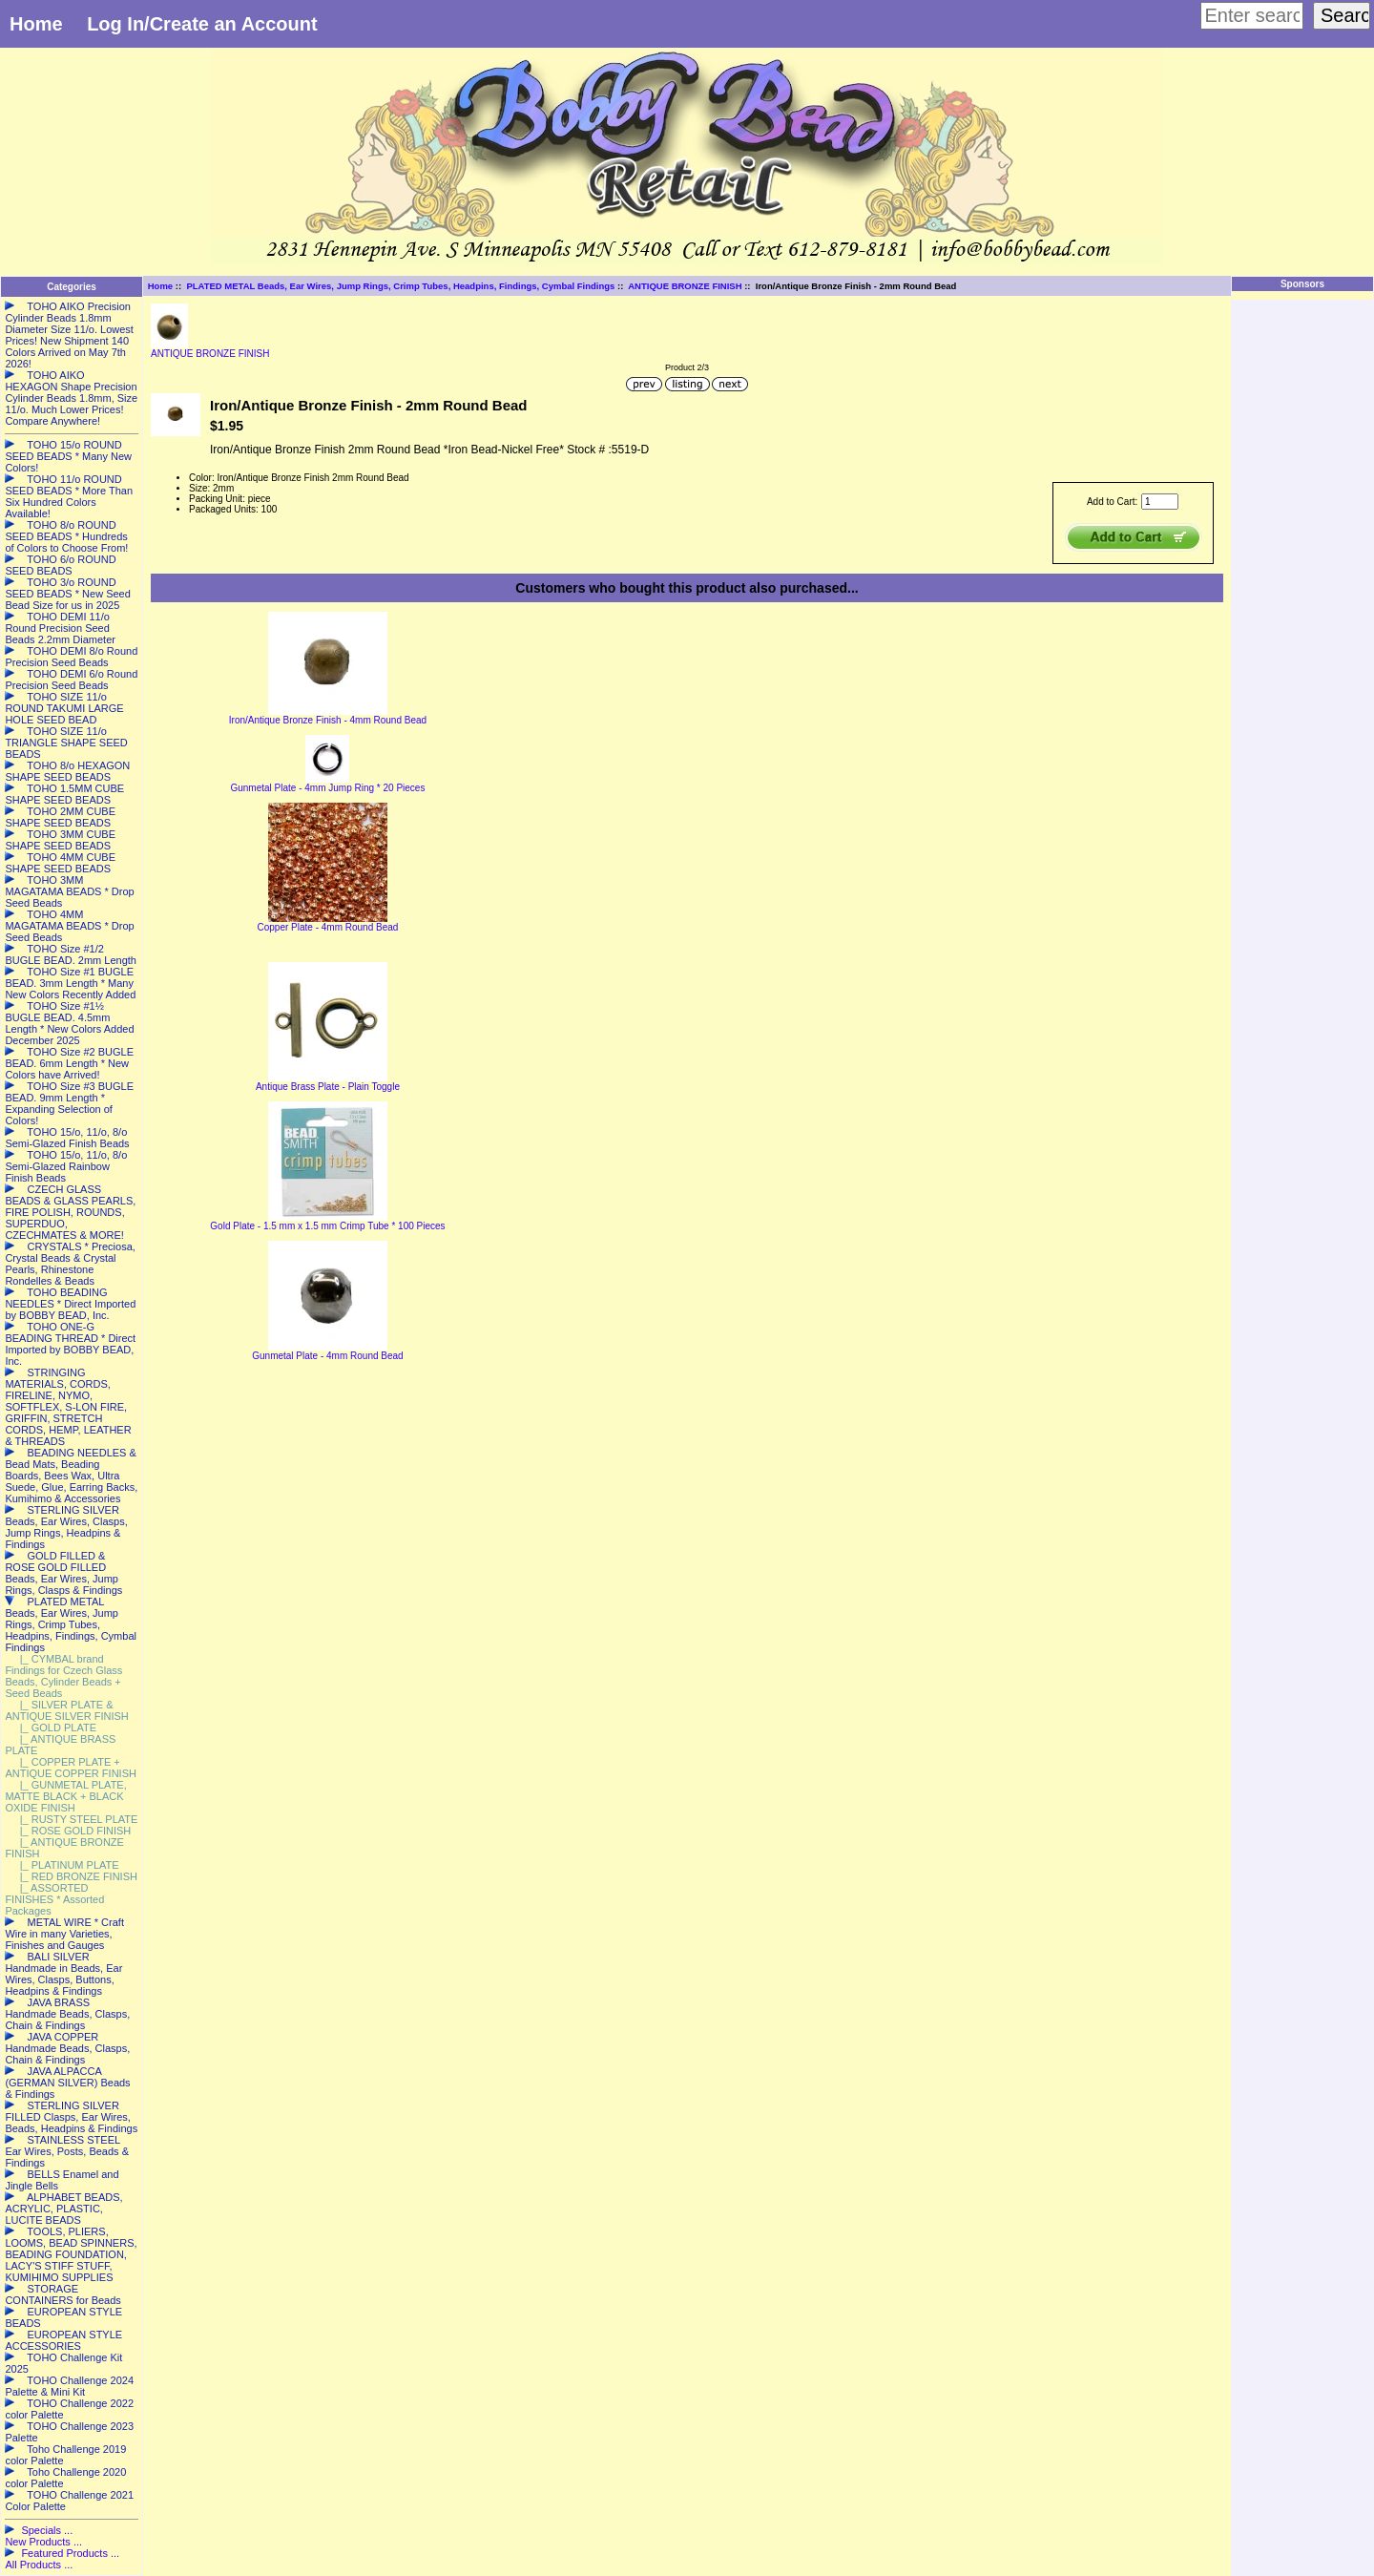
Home (36, 23)
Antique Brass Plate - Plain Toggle (328, 1086)
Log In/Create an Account (202, 23)
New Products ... (43, 2541)
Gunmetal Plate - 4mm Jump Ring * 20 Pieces (327, 788)
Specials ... (47, 2530)
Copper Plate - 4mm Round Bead (328, 927)
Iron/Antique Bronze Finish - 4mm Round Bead (328, 720)
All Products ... (39, 2564)
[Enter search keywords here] (1251, 16)
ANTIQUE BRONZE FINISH (684, 286)
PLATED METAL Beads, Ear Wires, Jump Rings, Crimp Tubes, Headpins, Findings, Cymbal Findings (400, 286)
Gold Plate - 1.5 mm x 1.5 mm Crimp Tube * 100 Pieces (327, 1226)
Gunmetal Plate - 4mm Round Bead (327, 1356)
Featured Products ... (70, 2553)
